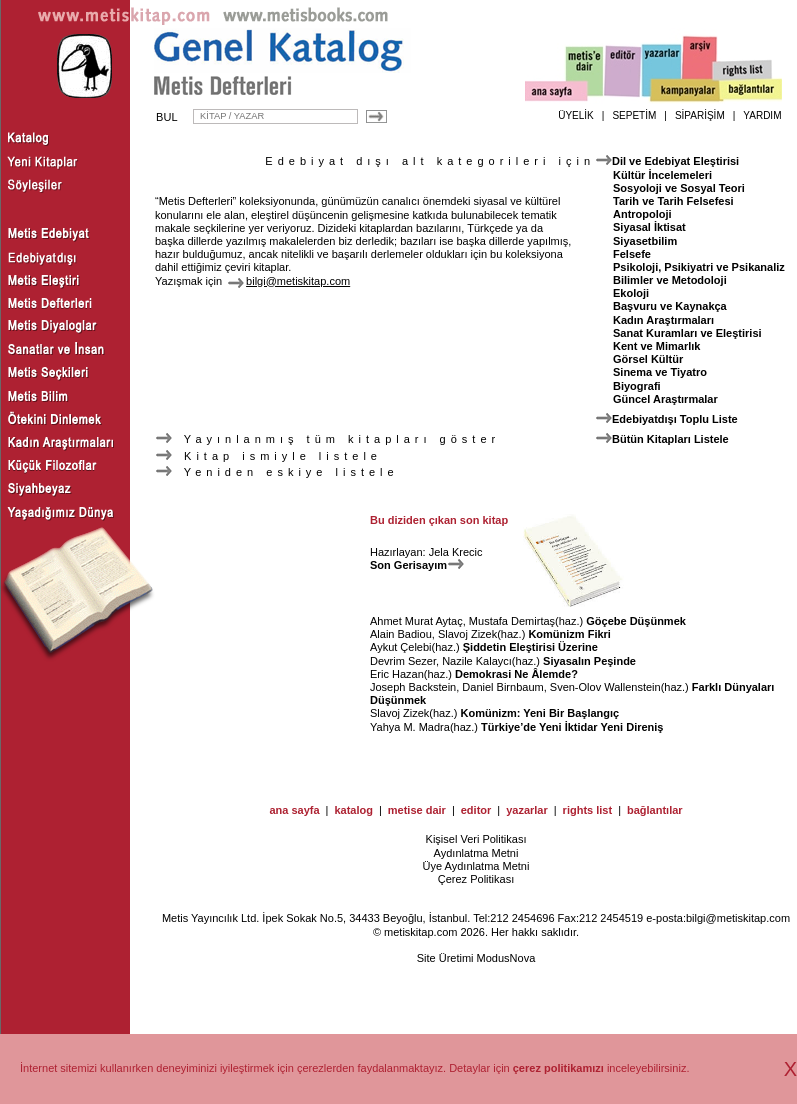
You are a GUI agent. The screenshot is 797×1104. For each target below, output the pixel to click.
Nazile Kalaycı (477, 661)
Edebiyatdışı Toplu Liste (675, 419)
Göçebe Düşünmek (636, 621)
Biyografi (637, 386)
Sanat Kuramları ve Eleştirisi (687, 333)
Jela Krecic (456, 552)
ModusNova (506, 958)
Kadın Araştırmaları (663, 320)
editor (476, 810)
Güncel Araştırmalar (665, 399)
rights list (588, 810)
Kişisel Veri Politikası (476, 839)
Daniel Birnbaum (502, 687)
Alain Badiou (401, 634)
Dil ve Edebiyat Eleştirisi (675, 161)
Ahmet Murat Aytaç (416, 621)
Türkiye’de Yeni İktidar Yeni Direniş (572, 727)
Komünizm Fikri (569, 634)
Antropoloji (642, 214)
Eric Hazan (397, 674)
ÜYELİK (576, 115)
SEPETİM (634, 115)
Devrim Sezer (403, 661)
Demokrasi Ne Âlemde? (516, 674)
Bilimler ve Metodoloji (670, 280)
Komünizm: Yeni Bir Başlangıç (539, 713)
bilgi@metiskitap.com (738, 918)
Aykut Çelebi (401, 647)
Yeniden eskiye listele (277, 472)
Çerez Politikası (476, 879)
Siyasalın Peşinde (589, 661)
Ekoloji (631, 293)
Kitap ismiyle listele (268, 456)
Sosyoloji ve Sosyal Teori (679, 188)
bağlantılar (655, 810)
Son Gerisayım (417, 565)
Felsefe (632, 254)
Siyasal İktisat (649, 227)
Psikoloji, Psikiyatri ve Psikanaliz (699, 267)
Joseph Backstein (413, 687)
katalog (353, 810)
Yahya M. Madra (410, 727)
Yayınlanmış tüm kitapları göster (327, 439)
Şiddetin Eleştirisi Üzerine (530, 647)
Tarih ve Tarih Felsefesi (673, 201)
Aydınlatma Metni (476, 853)
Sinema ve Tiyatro (660, 372)
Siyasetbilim (645, 241)
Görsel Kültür (648, 359)
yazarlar (527, 810)
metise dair (417, 810)
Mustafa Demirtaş (512, 621)
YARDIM (762, 115)
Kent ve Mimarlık (656, 346)
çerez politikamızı (558, 1068)
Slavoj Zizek (467, 634)
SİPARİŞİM (700, 115)
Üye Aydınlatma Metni (476, 866)
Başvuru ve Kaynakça (670, 306)
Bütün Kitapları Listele (670, 439)
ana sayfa (294, 810)
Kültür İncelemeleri (662, 175)
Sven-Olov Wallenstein (605, 687)
